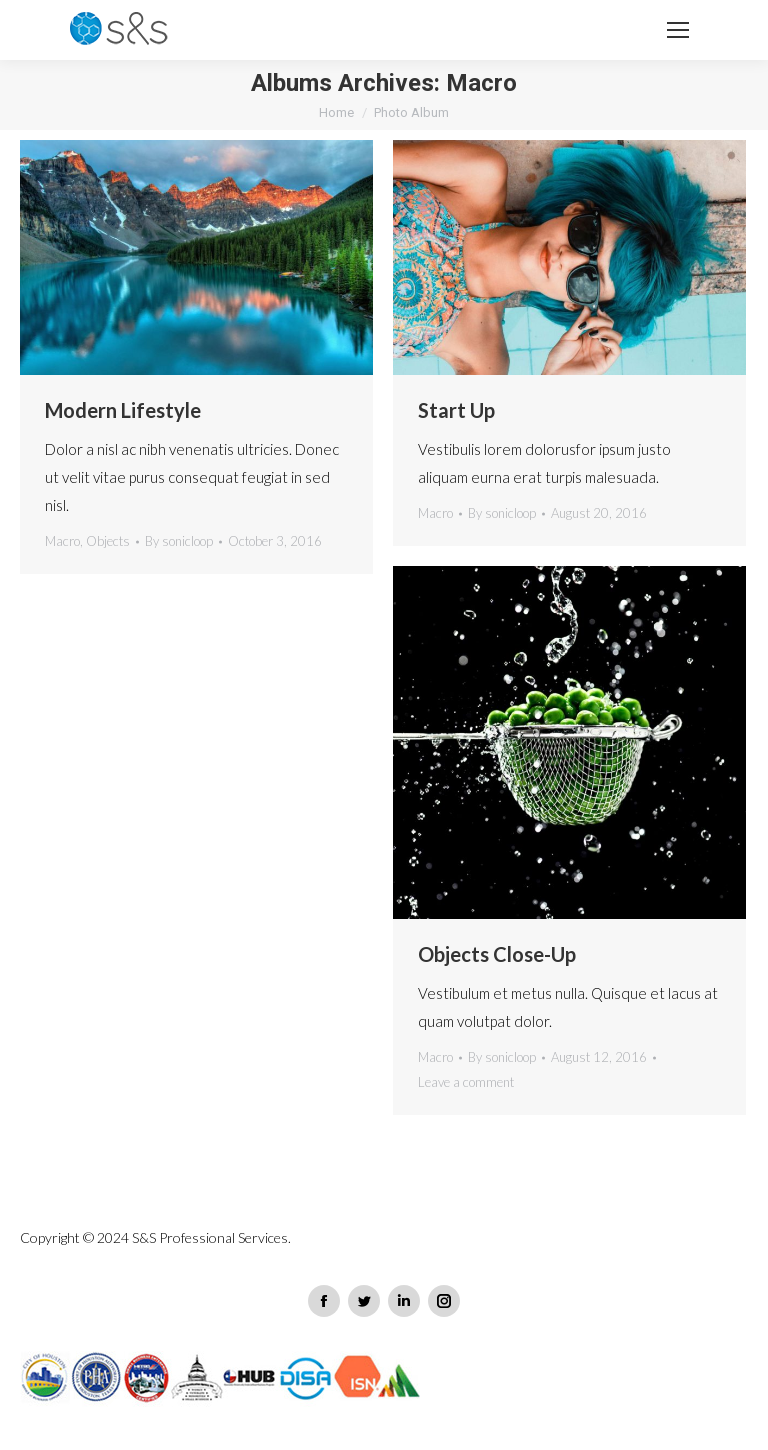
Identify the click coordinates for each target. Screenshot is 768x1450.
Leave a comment (466, 1082)
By (179, 541)
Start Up (456, 410)
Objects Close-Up (497, 954)
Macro (62, 541)
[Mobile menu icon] (678, 30)
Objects (108, 541)
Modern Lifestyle (123, 410)
